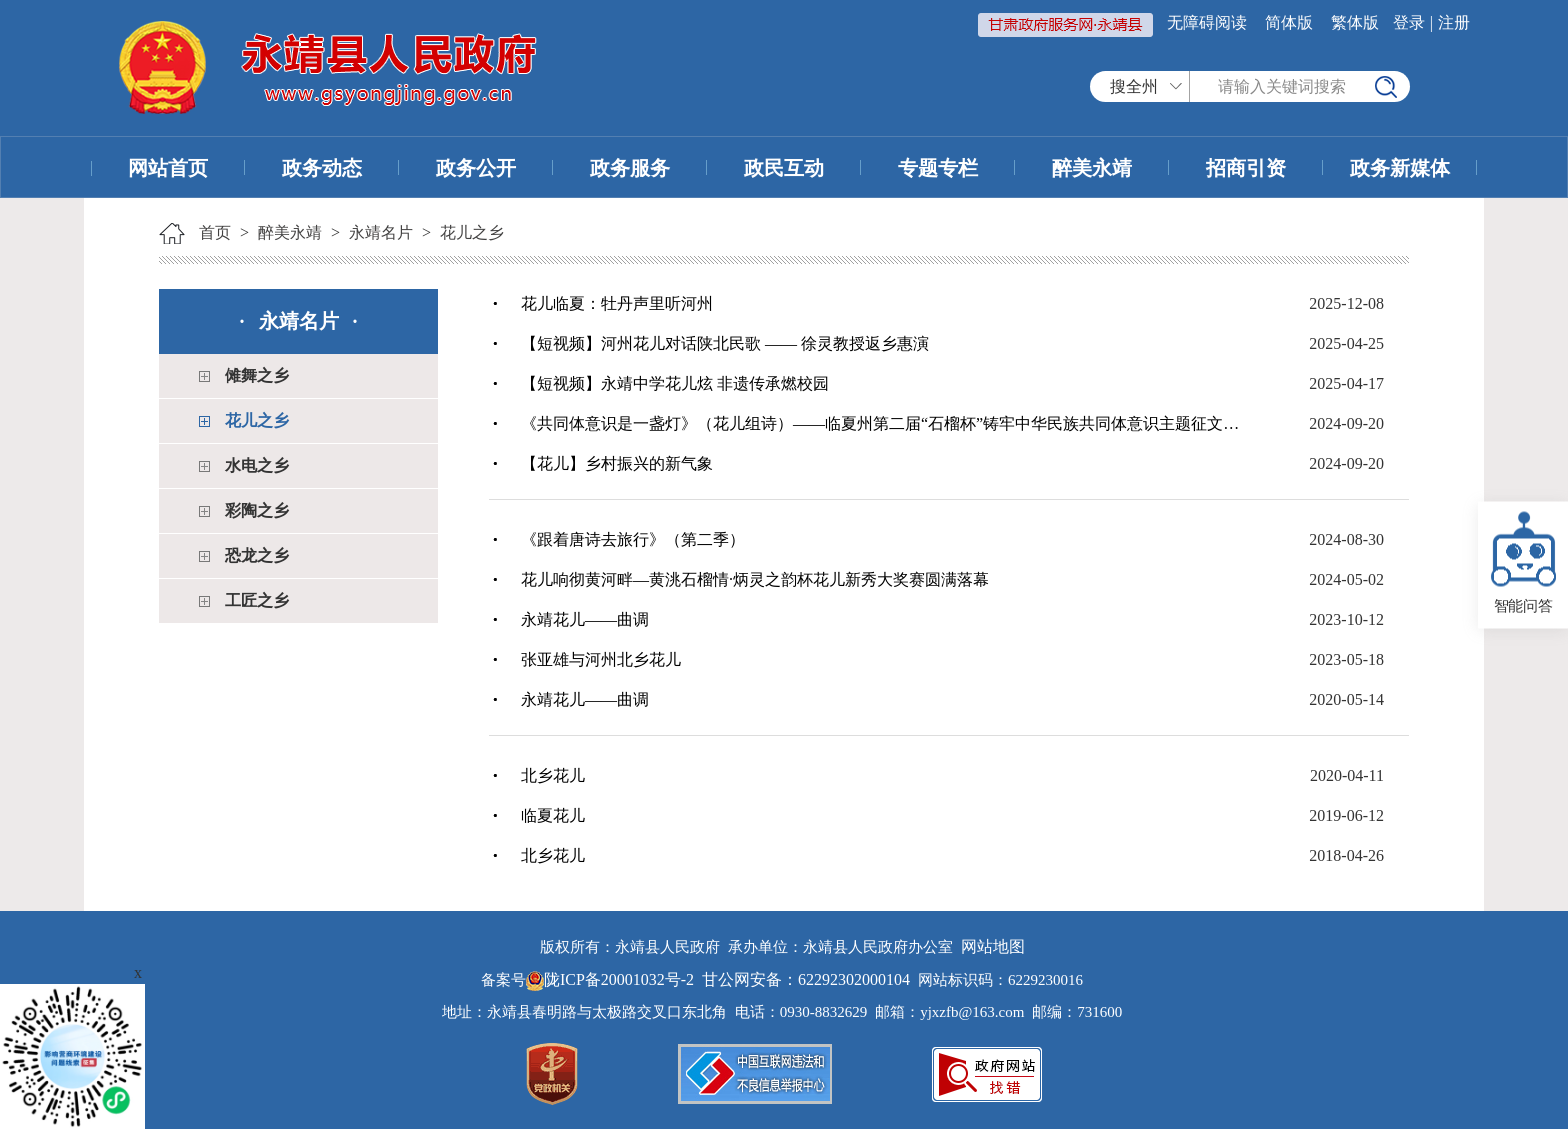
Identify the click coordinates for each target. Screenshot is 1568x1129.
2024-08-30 (1346, 539)
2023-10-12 (1346, 619)
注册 (1454, 22)
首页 (215, 232)
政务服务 (630, 168)
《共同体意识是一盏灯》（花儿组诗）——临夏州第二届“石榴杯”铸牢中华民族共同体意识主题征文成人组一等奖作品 (883, 423)
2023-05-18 (1346, 659)
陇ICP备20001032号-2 (612, 979)
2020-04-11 (1347, 775)
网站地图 (993, 946)
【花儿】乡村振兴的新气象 (617, 463)
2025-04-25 (1346, 343)
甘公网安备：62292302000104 (806, 979)
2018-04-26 (1346, 855)
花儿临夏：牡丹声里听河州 (617, 303)
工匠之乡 (257, 600)
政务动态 (322, 168)
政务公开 (476, 168)
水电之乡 (257, 465)
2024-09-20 (1346, 423)
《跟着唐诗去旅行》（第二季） (633, 539)
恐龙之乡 (257, 555)
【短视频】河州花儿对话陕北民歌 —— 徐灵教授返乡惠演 (725, 343)
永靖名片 (381, 232)
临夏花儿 (553, 815)
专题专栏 (938, 168)
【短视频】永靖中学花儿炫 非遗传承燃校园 (675, 383)
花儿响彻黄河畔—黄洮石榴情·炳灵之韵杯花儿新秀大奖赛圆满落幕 (755, 579)
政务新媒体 (1400, 168)
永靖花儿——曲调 (585, 619)
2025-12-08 (1346, 303)
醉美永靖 (1092, 168)
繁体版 (1355, 22)
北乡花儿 (553, 775)
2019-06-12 (1346, 815)
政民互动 (784, 168)
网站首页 (168, 168)
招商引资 (1246, 168)
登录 (1409, 22)
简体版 (1289, 22)
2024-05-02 (1346, 579)
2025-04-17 (1346, 383)
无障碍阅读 (1207, 22)
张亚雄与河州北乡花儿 (601, 659)
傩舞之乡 (257, 375)
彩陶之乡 (257, 510)
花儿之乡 (472, 232)
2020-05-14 (1346, 699)
